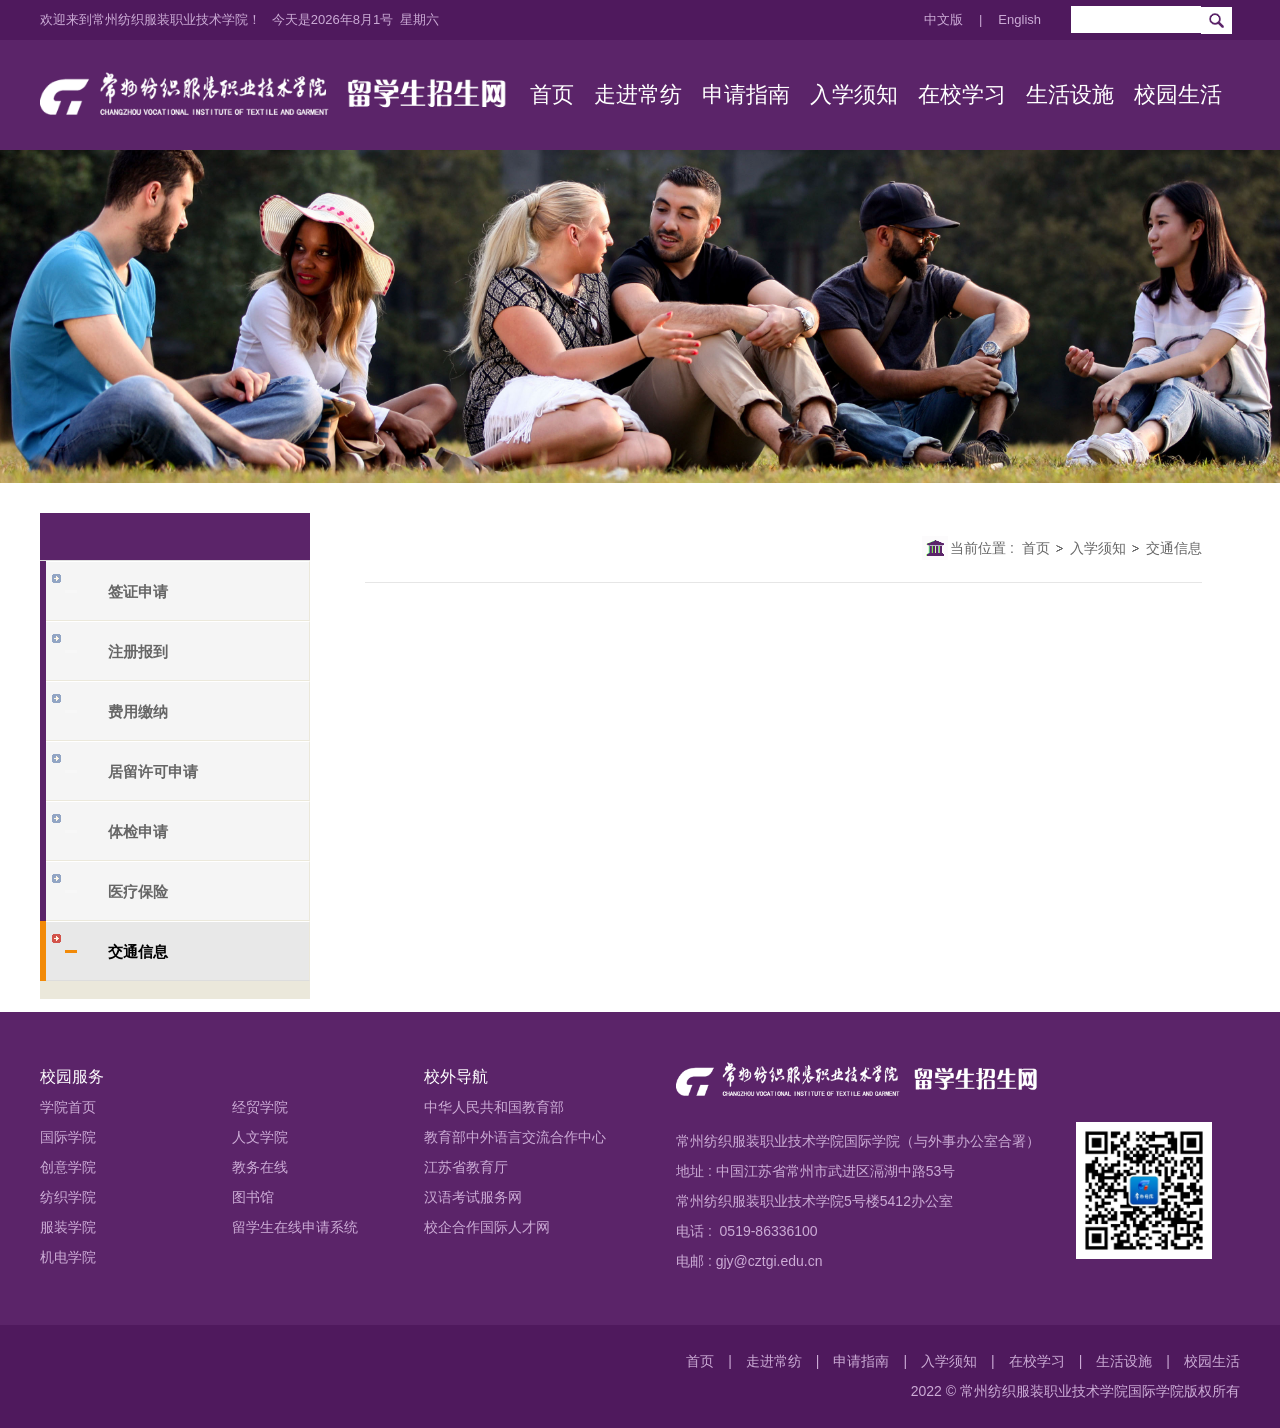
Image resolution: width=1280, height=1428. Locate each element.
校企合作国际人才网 (487, 1227)
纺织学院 (68, 1197)
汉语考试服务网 (473, 1197)
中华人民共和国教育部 (494, 1107)
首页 (1036, 548)
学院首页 (68, 1107)
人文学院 (260, 1137)
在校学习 (1037, 1361)
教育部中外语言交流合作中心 (515, 1137)
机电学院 (68, 1257)
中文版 (943, 19)
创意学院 (68, 1167)
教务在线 (260, 1167)
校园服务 (72, 1076)
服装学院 (68, 1227)
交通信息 (1174, 548)
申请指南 (861, 1361)
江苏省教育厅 (466, 1167)
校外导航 (456, 1076)
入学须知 (1098, 548)
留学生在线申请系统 (295, 1227)
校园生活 (1212, 1361)
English (1019, 19)
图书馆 (253, 1197)
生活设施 (1124, 1361)
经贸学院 (260, 1107)
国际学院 (68, 1137)
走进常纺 (774, 1361)
